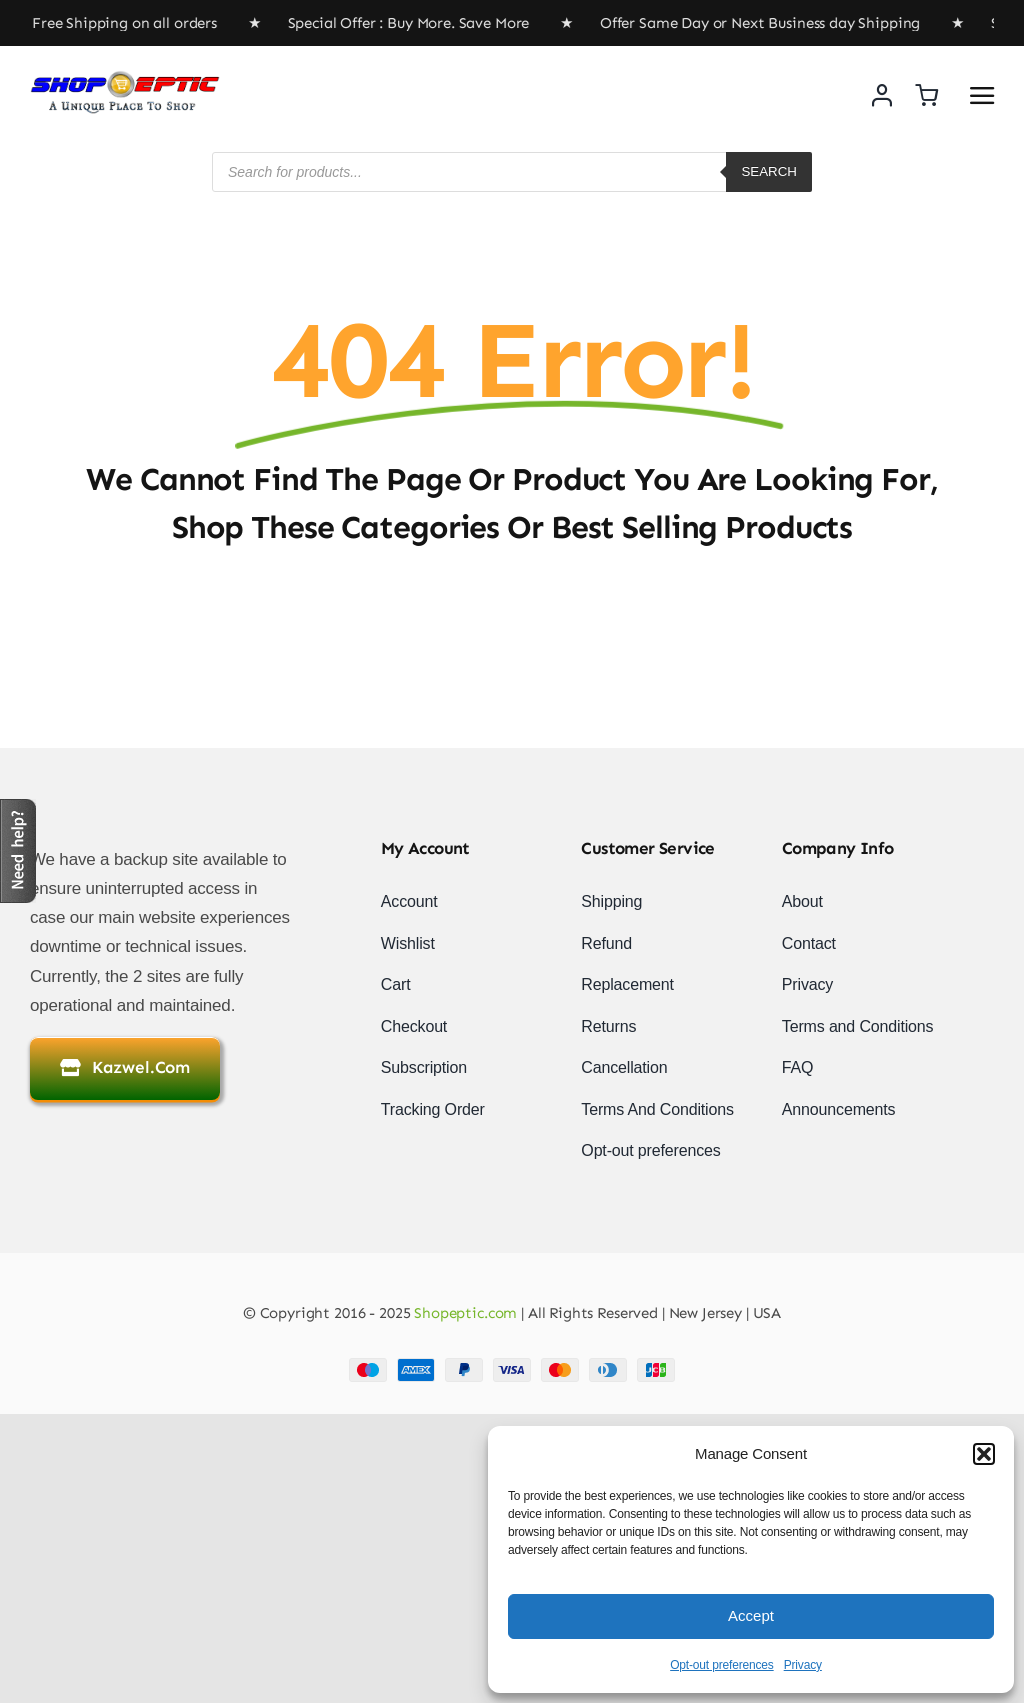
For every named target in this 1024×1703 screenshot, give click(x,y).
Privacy (803, 1665)
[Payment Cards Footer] (512, 1366)
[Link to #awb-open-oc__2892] (982, 95)
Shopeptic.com (463, 1313)
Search (769, 171)
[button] (984, 1454)
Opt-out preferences (722, 1665)
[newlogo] (125, 78)
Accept (751, 1615)
